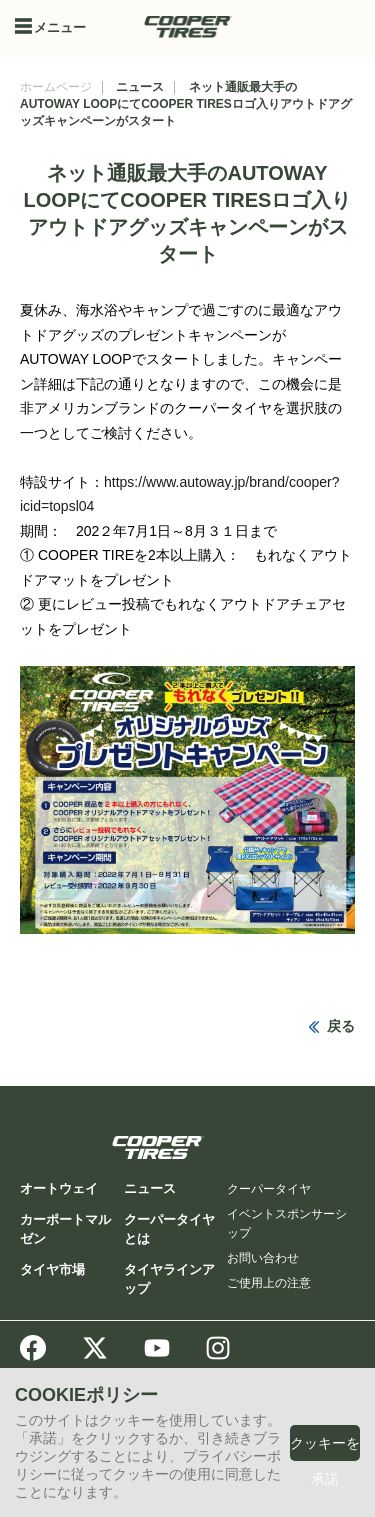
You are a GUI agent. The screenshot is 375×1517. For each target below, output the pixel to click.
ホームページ (56, 87)
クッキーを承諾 (325, 1461)
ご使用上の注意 (269, 1283)
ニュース (140, 87)
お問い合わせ (263, 1258)
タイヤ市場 (52, 1269)
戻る (341, 1026)
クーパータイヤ (269, 1189)
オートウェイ (59, 1188)
